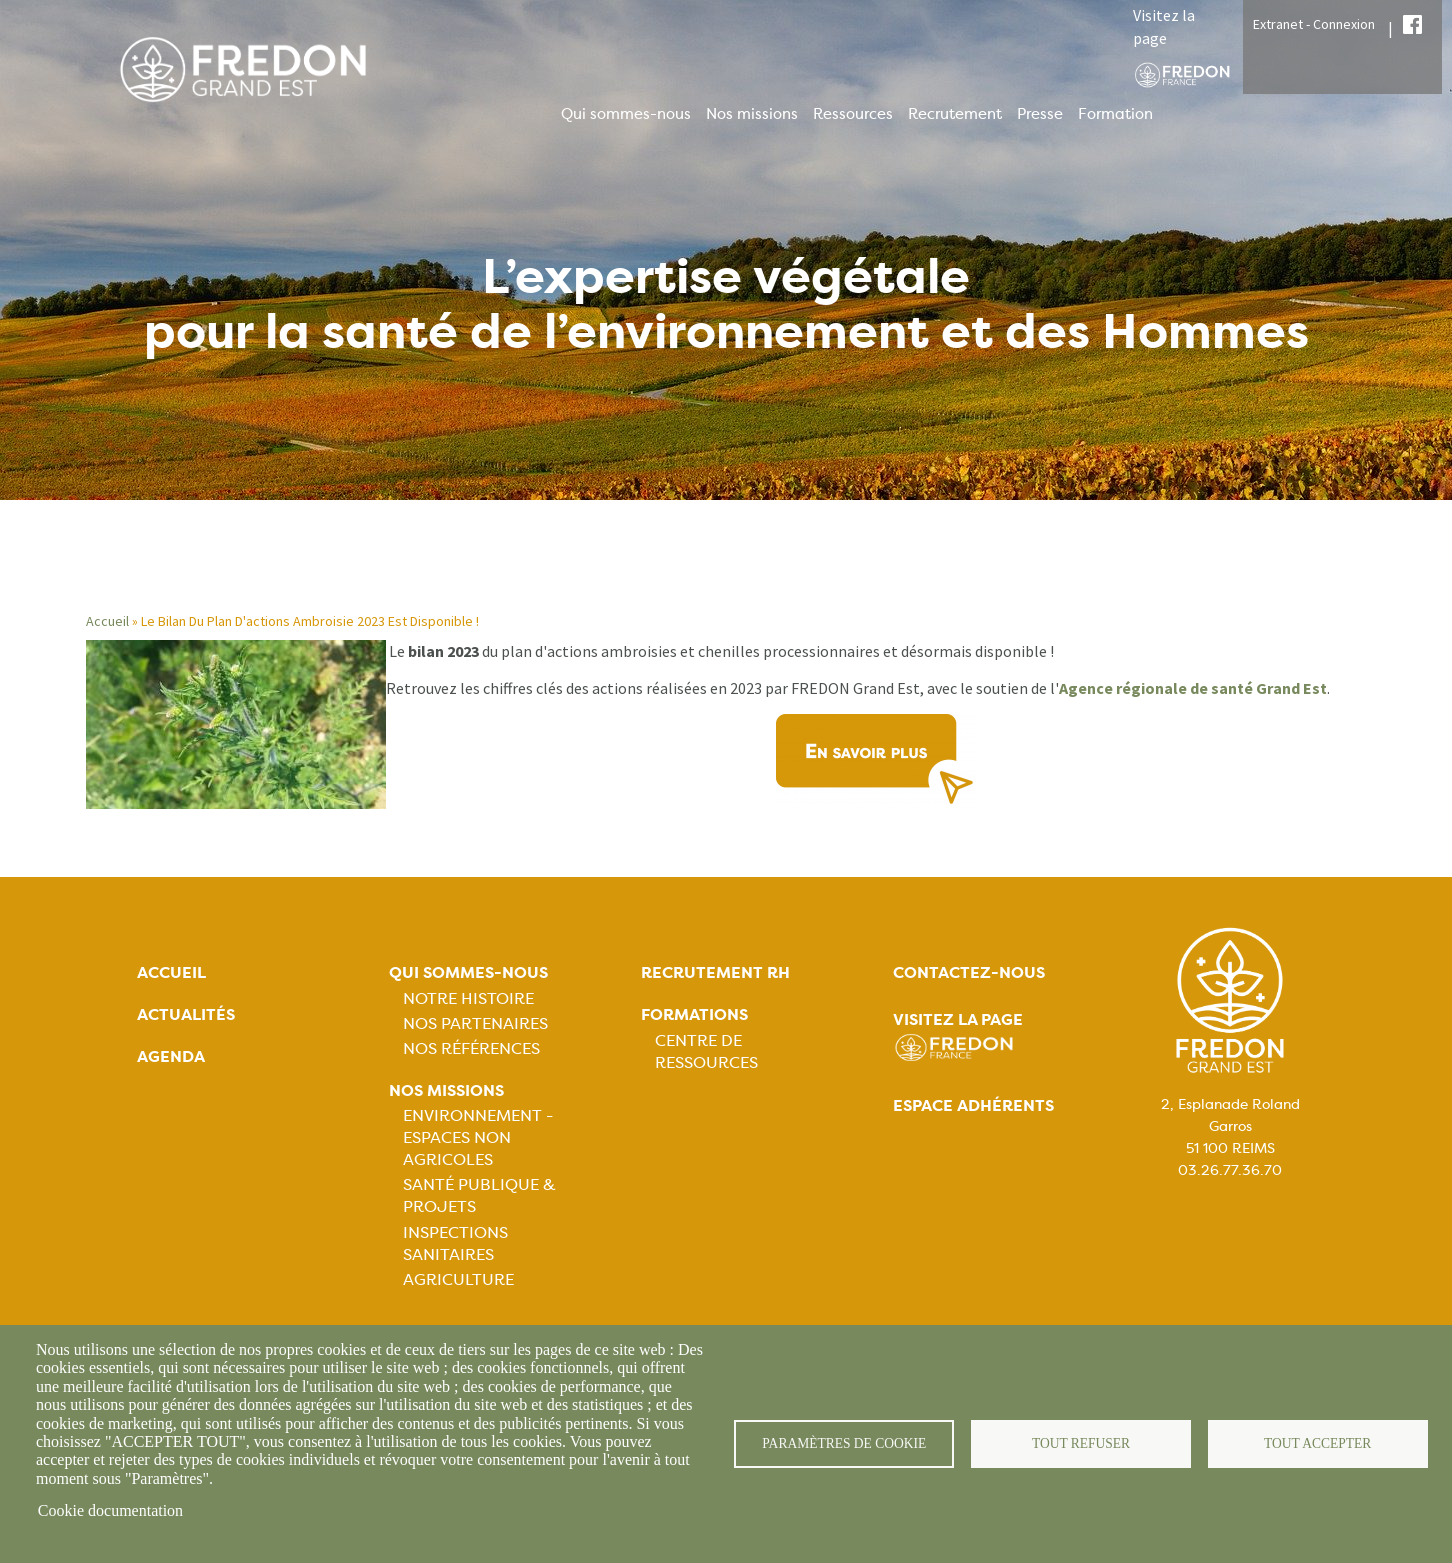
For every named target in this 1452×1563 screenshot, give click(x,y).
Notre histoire (468, 998)
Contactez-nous (969, 972)
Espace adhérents (973, 1105)
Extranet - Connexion (1314, 24)
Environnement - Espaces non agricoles (478, 1137)
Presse (1040, 114)
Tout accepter (1318, 1443)
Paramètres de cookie (844, 1443)
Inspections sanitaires (455, 1243)
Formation (1115, 114)
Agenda (171, 1056)
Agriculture (458, 1279)
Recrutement (955, 114)
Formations (694, 1014)
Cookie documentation (110, 1510)
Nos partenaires (475, 1023)
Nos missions (752, 114)
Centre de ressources (706, 1051)
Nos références (471, 1048)
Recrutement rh (715, 972)
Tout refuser (1081, 1443)
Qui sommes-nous (626, 114)
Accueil (107, 621)
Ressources (853, 114)
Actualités (186, 1014)
